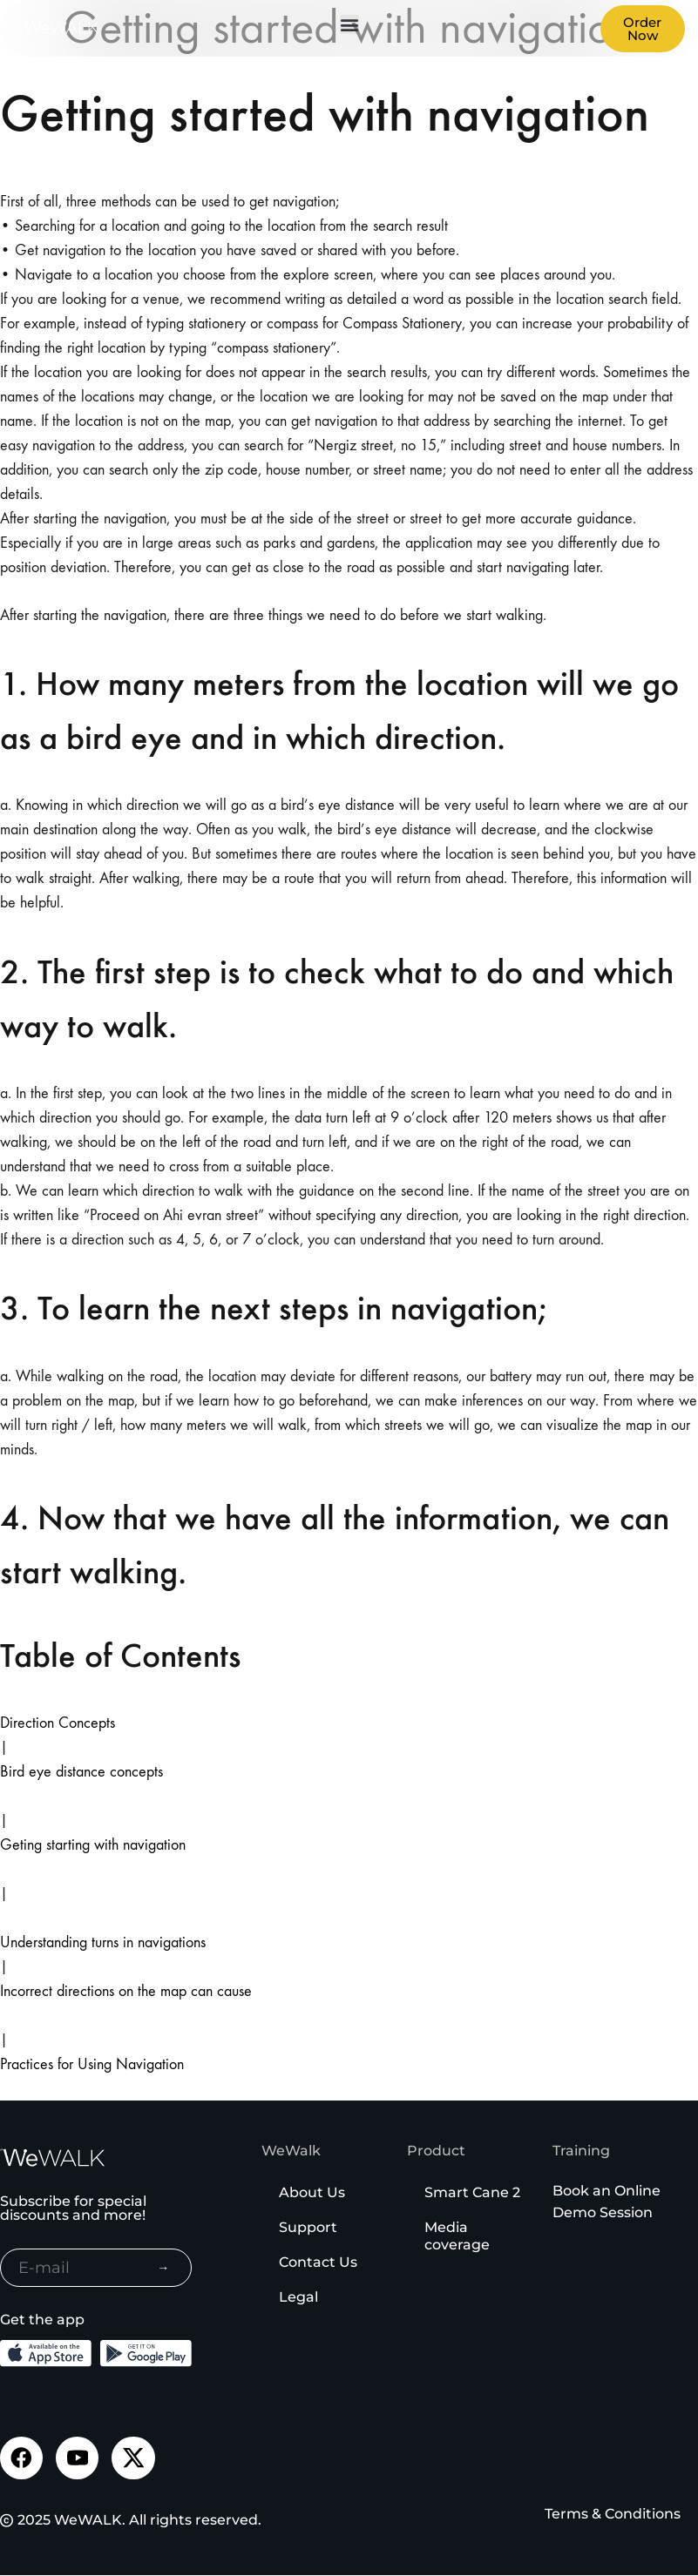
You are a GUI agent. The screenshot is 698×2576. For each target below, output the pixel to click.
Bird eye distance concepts (81, 1772)
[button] (349, 24)
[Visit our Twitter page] (135, 2458)
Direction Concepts (57, 1723)
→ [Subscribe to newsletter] (163, 2268)
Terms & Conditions (613, 2514)
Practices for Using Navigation (92, 2064)
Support (308, 2227)
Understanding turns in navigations (103, 1942)
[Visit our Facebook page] (22, 2458)
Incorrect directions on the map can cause (126, 1991)
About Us (312, 2192)
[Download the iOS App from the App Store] (45, 2353)
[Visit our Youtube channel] (78, 2458)
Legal (298, 2297)
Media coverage (457, 2236)
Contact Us (318, 2262)
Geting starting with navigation (93, 1845)
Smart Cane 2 (472, 2192)
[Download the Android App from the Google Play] (146, 2353)
